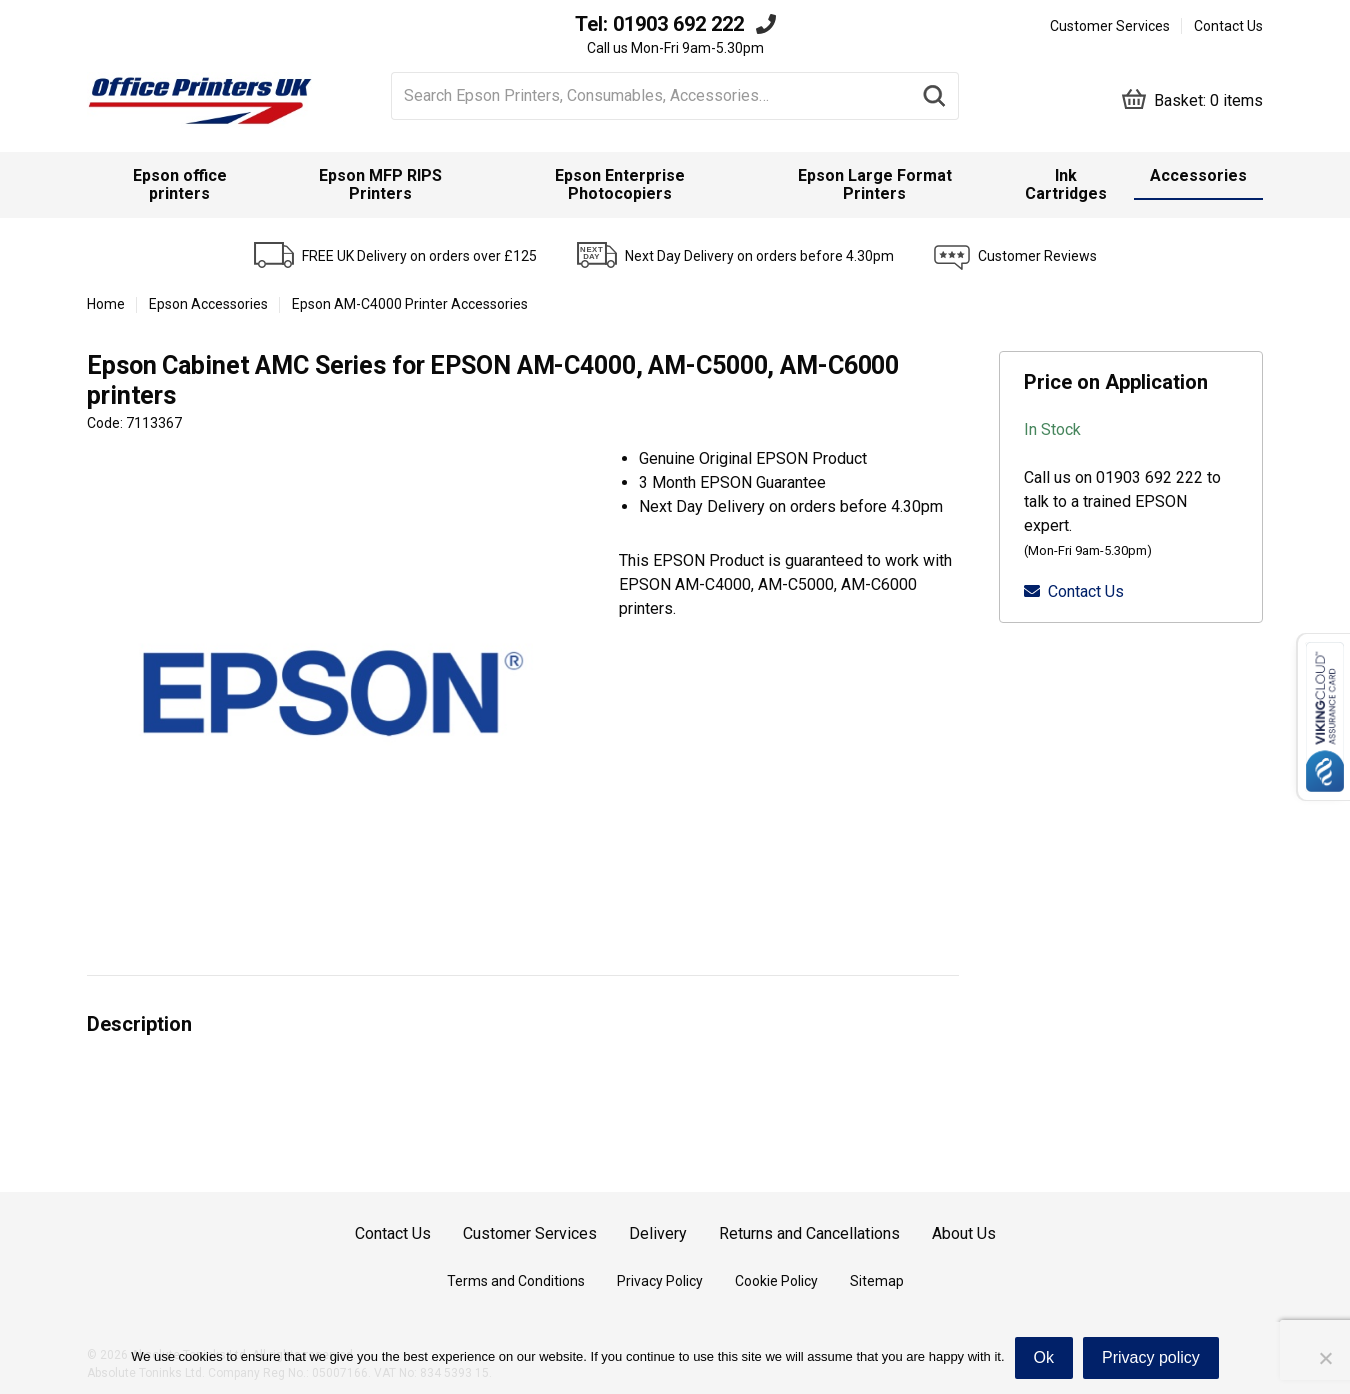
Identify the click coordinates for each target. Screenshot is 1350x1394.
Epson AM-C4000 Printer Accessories (410, 304)
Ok (1044, 1357)
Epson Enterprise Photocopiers (620, 184)
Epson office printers (180, 184)
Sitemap (877, 1281)
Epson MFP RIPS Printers (380, 184)
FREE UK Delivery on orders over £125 (419, 256)
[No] (1325, 1358)
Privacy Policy (660, 1281)
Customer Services (1110, 26)
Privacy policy (1151, 1357)
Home (106, 304)
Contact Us (1228, 26)
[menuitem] (180, 185)
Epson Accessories (208, 304)
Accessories (1198, 175)
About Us (964, 1233)
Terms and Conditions (516, 1281)
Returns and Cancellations (809, 1233)
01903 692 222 (678, 24)
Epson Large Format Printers (875, 184)
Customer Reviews (1037, 256)
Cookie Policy (776, 1281)
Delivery (658, 1233)
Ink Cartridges (1066, 184)
